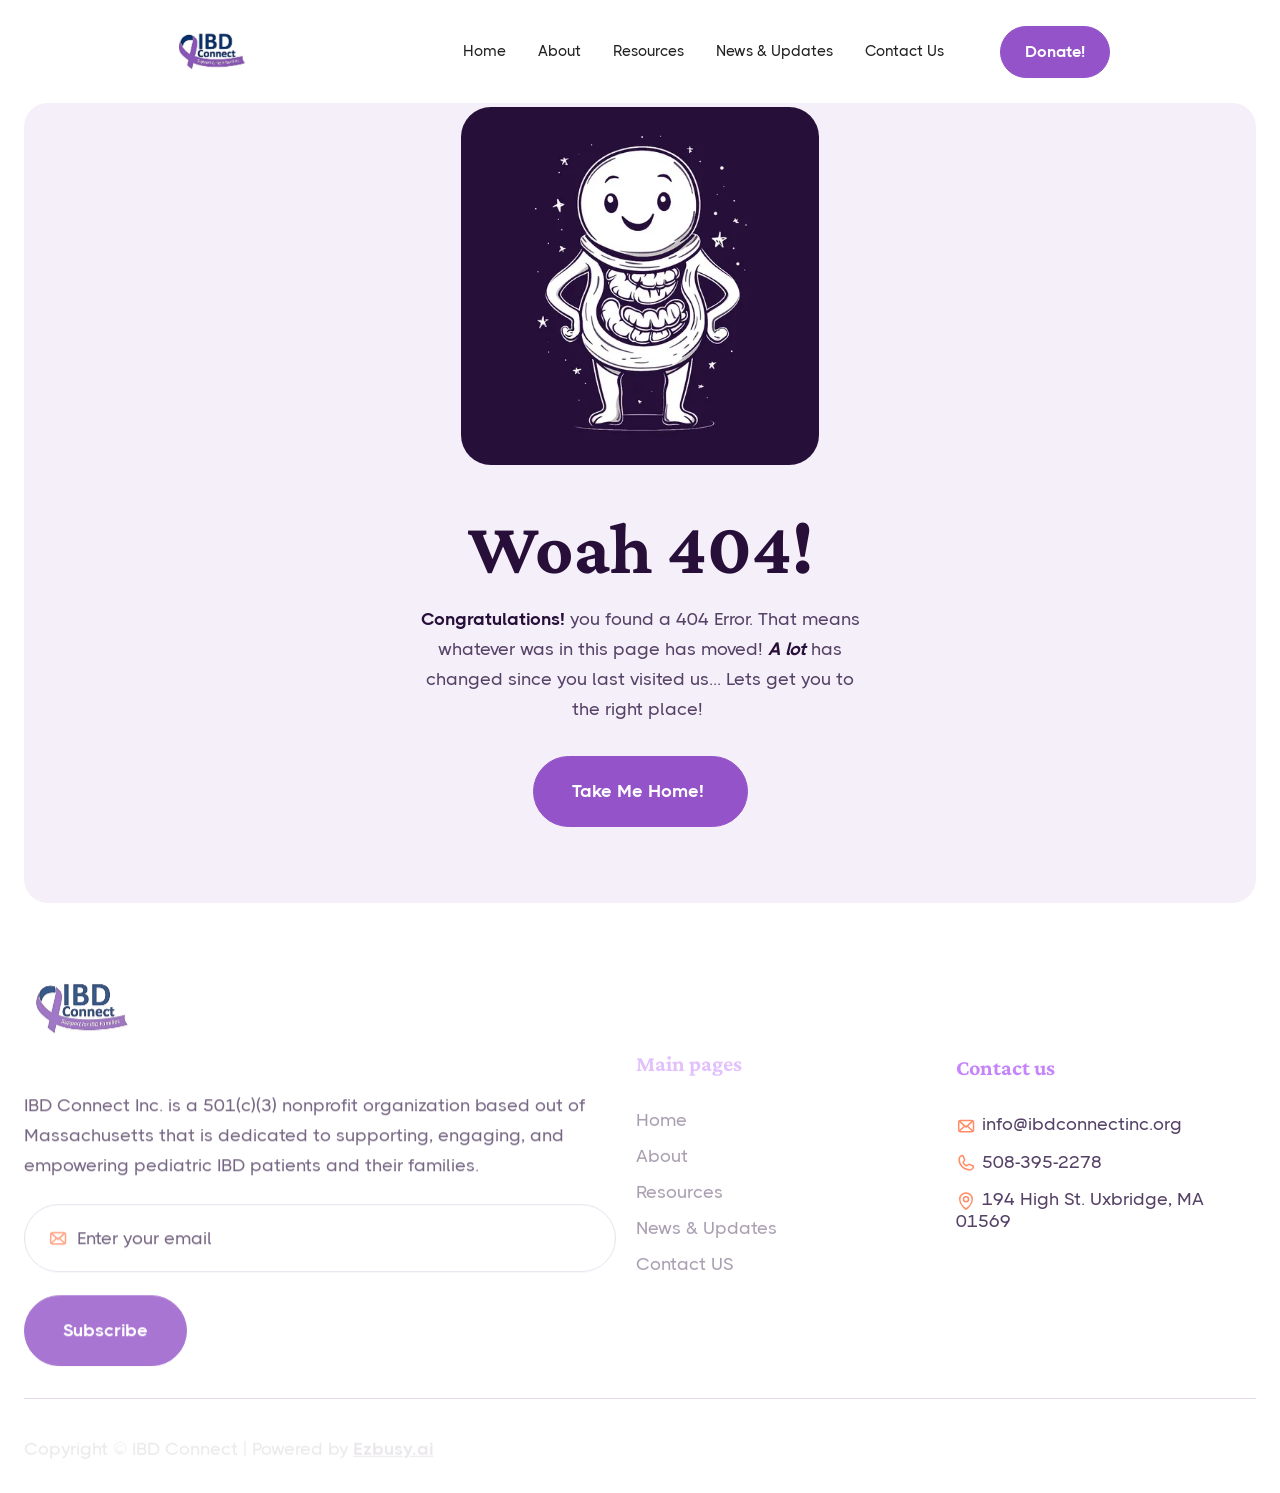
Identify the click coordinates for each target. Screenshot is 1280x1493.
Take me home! (640, 791)
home (484, 51)
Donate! (1055, 51)
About (559, 51)
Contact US (684, 1274)
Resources (648, 51)
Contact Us (904, 51)
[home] (211, 51)
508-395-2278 (1042, 1162)
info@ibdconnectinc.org (1082, 1124)
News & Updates (774, 51)
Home (661, 1130)
